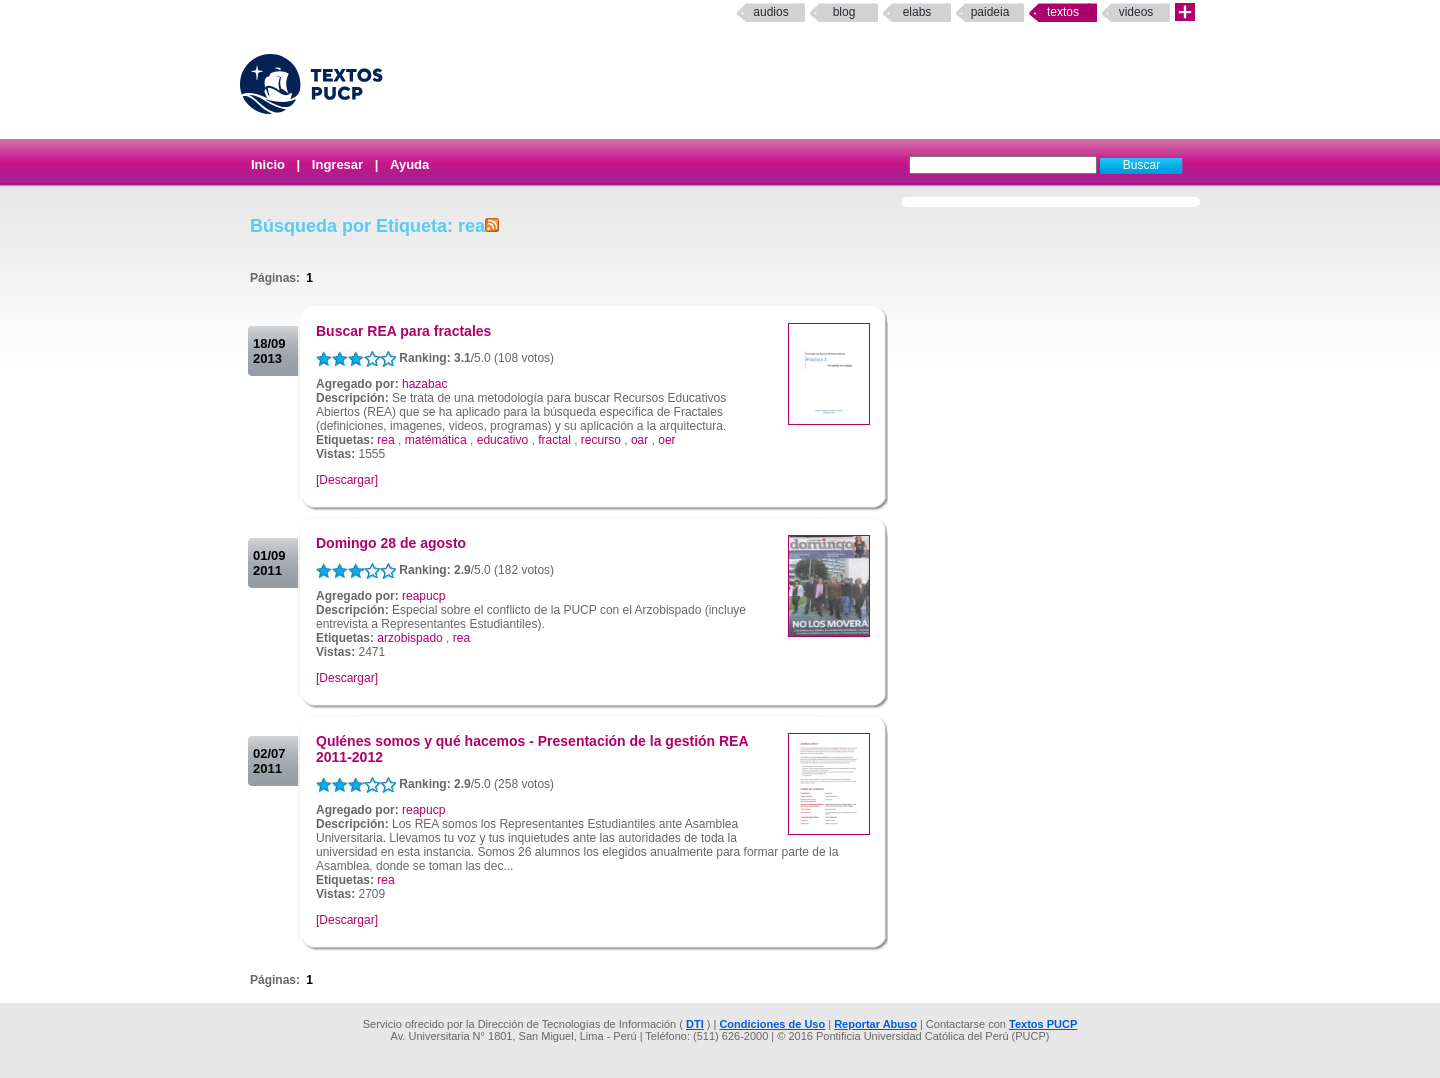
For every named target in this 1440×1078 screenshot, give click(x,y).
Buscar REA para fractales (403, 331)
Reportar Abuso (875, 1024)
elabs (917, 12)
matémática (436, 440)
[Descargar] (347, 480)
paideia (990, 12)
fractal (554, 440)
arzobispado (409, 638)
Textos (1063, 12)
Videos (1136, 12)
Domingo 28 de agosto (391, 543)
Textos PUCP (1043, 1024)
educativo (502, 440)
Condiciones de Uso (772, 1024)
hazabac (424, 384)
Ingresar (337, 164)
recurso (601, 440)
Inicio (268, 164)
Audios (770, 12)
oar (639, 440)
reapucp (423, 596)
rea (385, 440)
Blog (844, 12)
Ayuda (409, 164)
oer (666, 440)
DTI (695, 1024)
